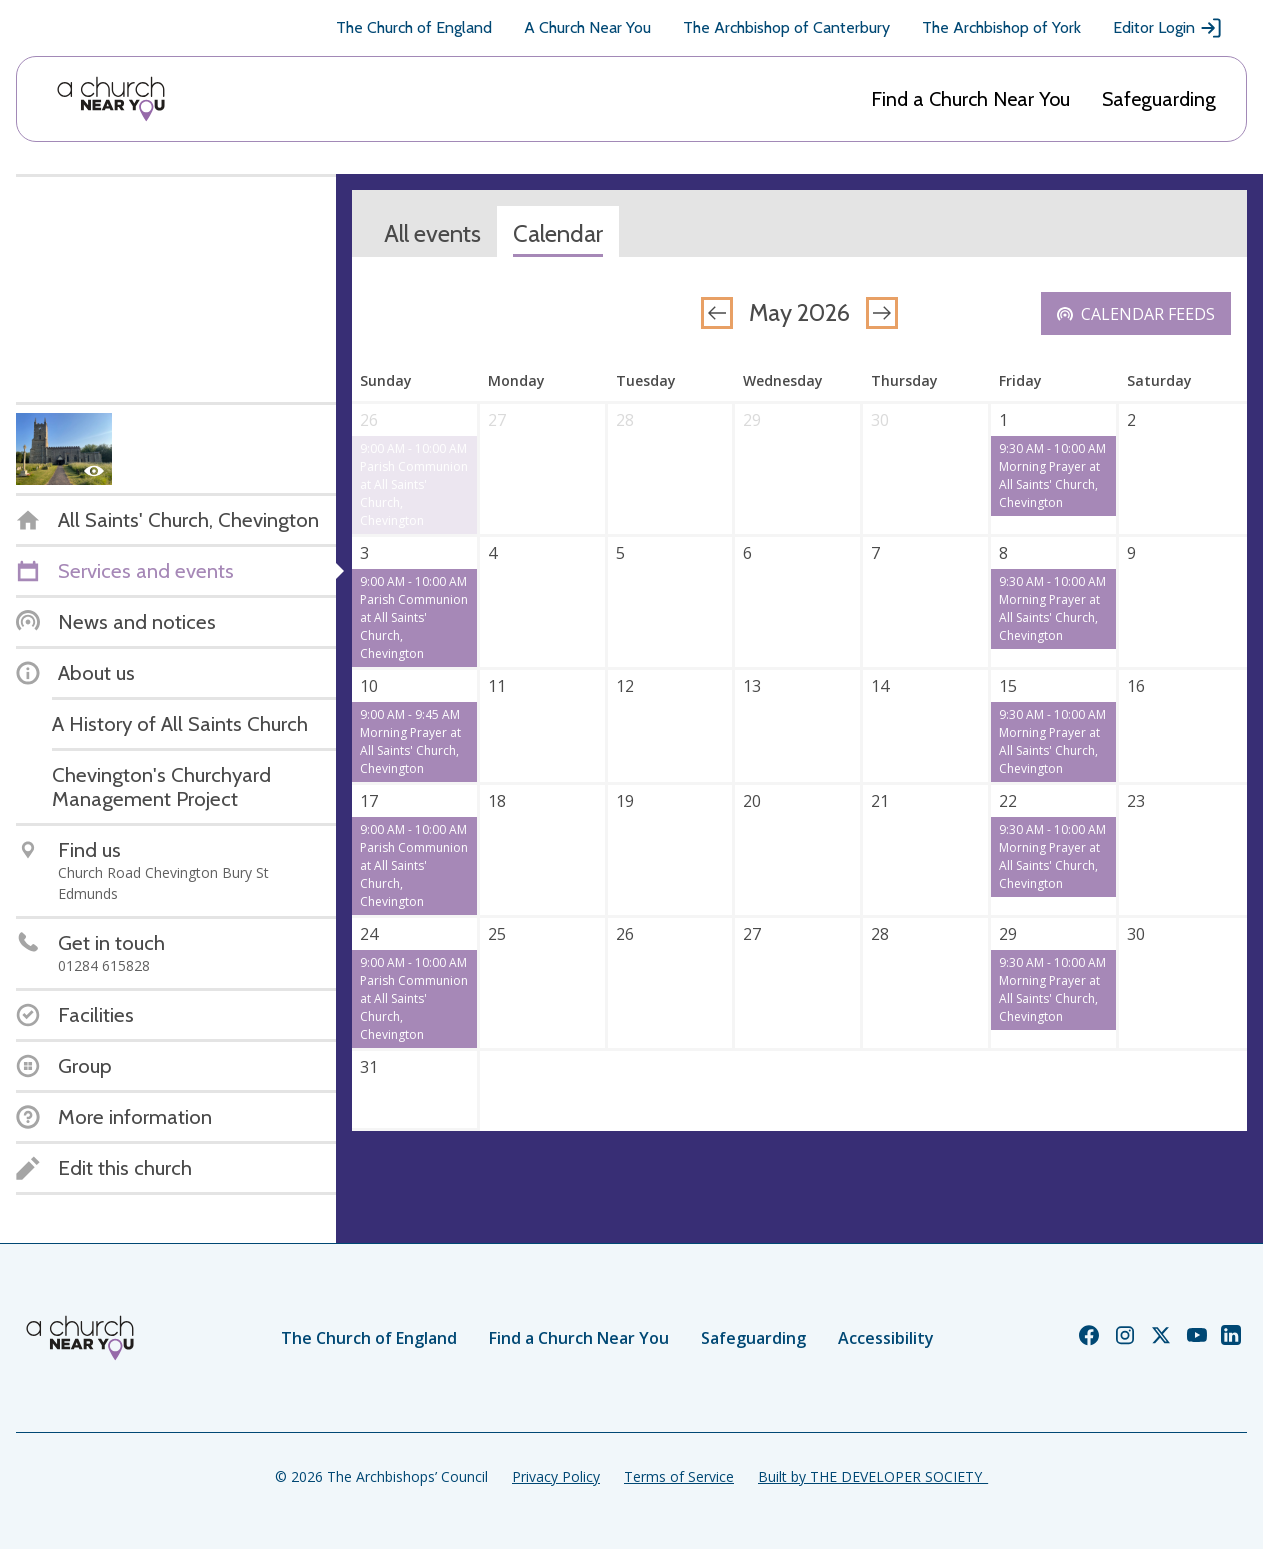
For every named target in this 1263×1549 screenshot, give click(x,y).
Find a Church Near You (970, 99)
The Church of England (414, 27)
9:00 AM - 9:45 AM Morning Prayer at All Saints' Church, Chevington (410, 741)
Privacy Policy (556, 1476)
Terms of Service (679, 1476)
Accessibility (886, 1338)
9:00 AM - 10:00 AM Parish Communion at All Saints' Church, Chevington (414, 484)
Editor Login (1168, 28)
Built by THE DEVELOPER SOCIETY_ (873, 1476)
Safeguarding (1159, 99)
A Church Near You (587, 27)
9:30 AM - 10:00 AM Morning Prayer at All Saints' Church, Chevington (1052, 475)
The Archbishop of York (1001, 27)
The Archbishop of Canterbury (786, 27)
